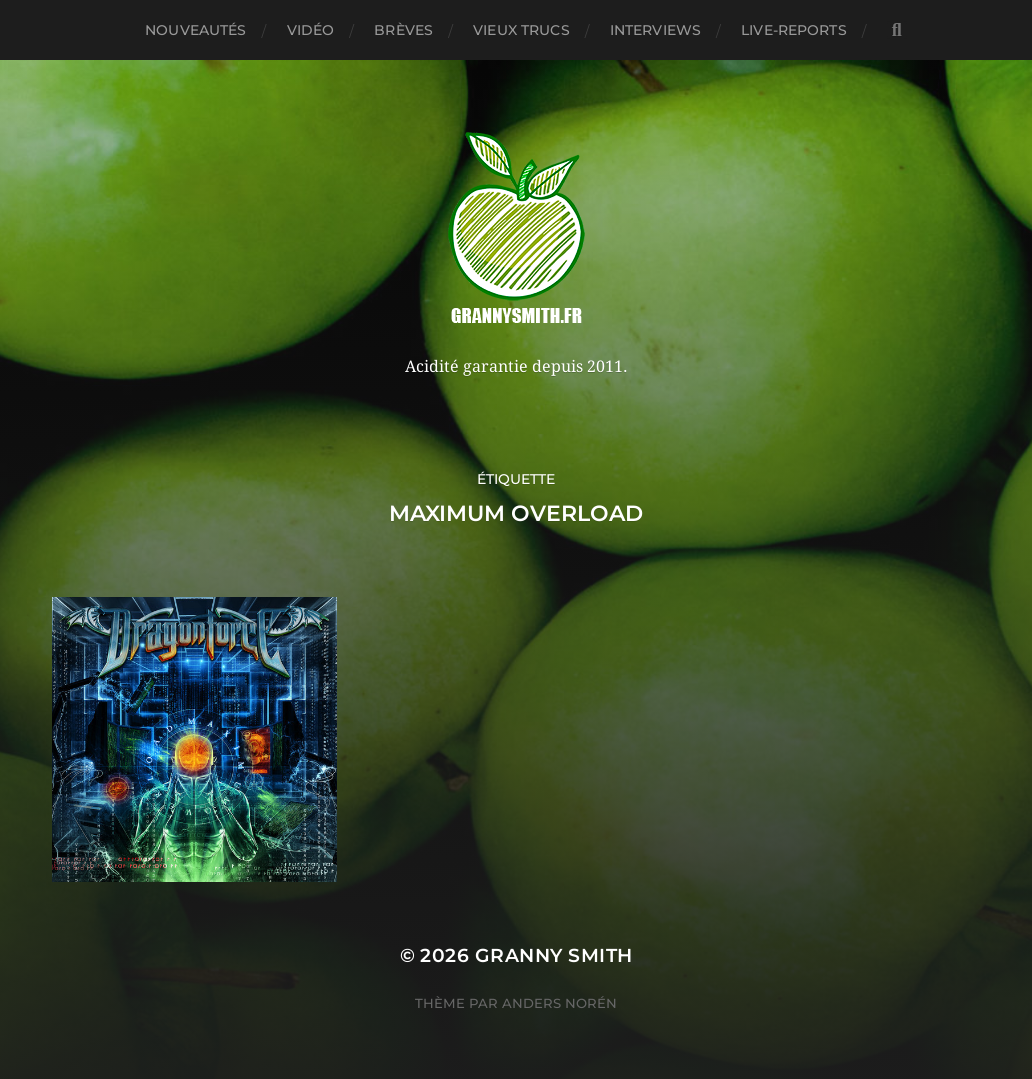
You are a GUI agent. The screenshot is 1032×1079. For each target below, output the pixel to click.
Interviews (655, 30)
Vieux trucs (521, 30)
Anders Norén (559, 1003)
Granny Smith (554, 955)
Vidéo (311, 30)
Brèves (403, 30)
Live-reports (794, 30)
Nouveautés (195, 30)
